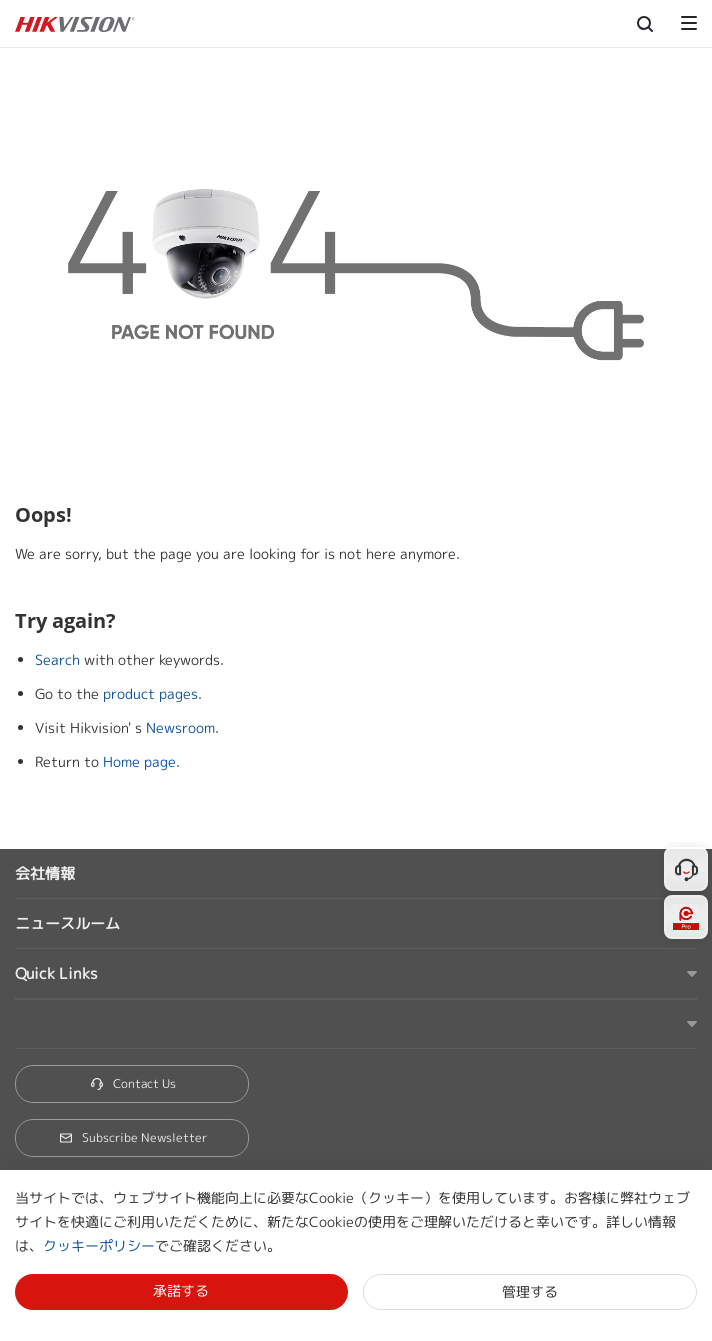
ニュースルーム (67, 923)
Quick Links (56, 973)
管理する (530, 1291)
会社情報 (45, 873)
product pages (150, 693)
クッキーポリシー (99, 1245)
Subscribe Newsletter (132, 1137)
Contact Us (132, 1083)
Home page (139, 761)
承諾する (181, 1290)
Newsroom (180, 727)
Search (57, 659)
